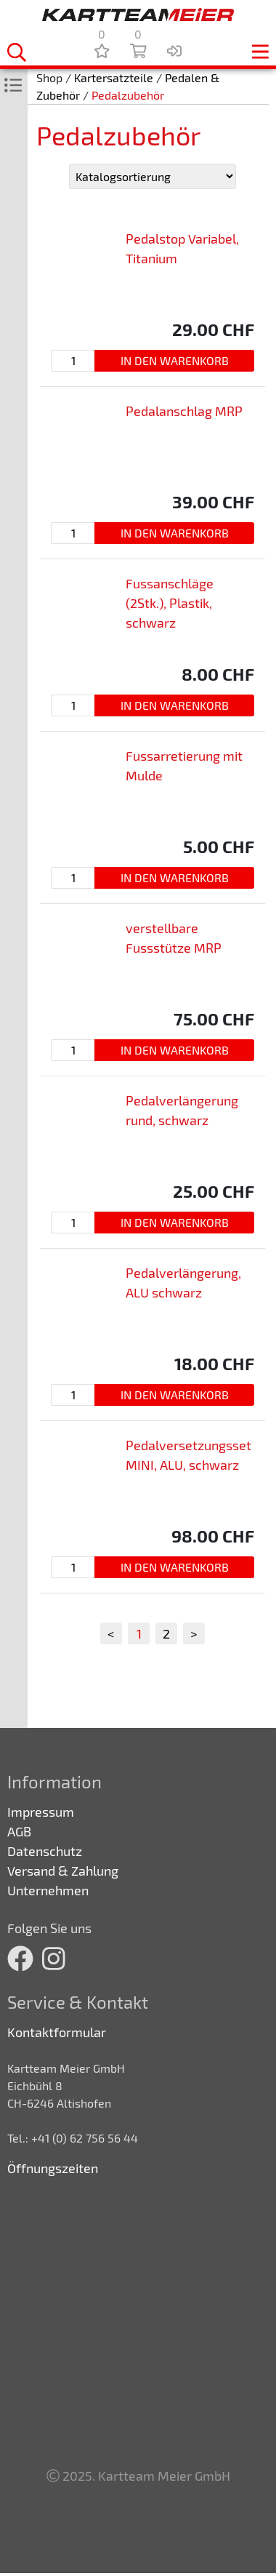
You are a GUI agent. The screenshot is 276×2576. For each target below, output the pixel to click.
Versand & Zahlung (62, 1871)
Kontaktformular (56, 2032)
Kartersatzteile (113, 77)
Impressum (40, 1812)
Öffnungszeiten (52, 2168)
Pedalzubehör (128, 95)
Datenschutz (44, 1851)
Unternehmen (48, 1890)
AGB (19, 1831)
